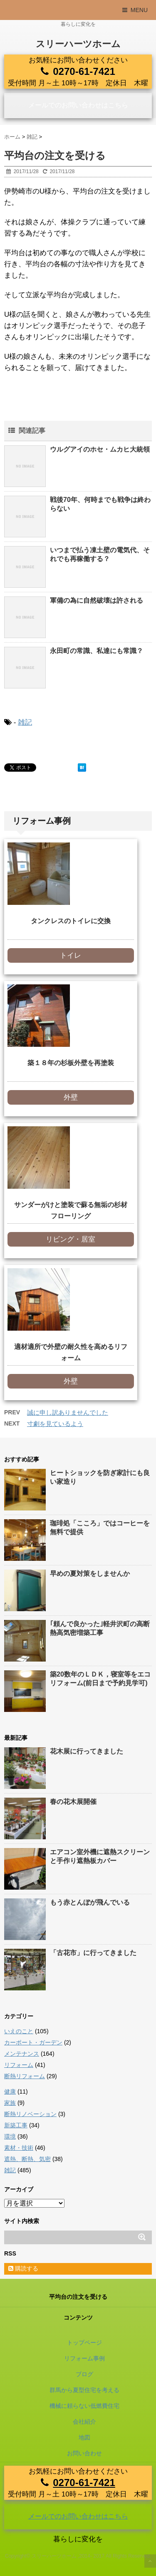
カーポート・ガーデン (33, 2042)
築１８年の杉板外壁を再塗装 (70, 1062)
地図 (84, 2437)
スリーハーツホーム (78, 44)
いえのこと (18, 2031)
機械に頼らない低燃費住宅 (84, 2405)
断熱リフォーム (24, 2076)
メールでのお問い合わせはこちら (78, 105)
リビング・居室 (70, 1239)
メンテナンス (21, 2053)
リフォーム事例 (84, 2358)
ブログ (84, 2374)
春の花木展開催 (73, 1801)
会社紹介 (84, 2421)
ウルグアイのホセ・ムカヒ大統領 (100, 449)
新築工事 (15, 2125)
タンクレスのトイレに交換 (71, 920)
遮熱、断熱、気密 (27, 2159)
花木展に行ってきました (86, 1751)
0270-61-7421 (84, 71)
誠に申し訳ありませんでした (67, 1412)
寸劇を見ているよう (55, 1423)
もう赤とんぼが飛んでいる (90, 1902)
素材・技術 (18, 2147)
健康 (10, 2091)
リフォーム (18, 2065)
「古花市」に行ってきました (93, 1952)
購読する (23, 2268)
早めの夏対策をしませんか (90, 1573)
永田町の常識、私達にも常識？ (96, 650)
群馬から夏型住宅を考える (84, 2390)
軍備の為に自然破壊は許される (96, 600)
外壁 (71, 1097)
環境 (10, 2136)
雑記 (25, 722)
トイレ (70, 955)
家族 (10, 2102)
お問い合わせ (84, 2453)
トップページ (84, 2342)
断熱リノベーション (30, 2114)
